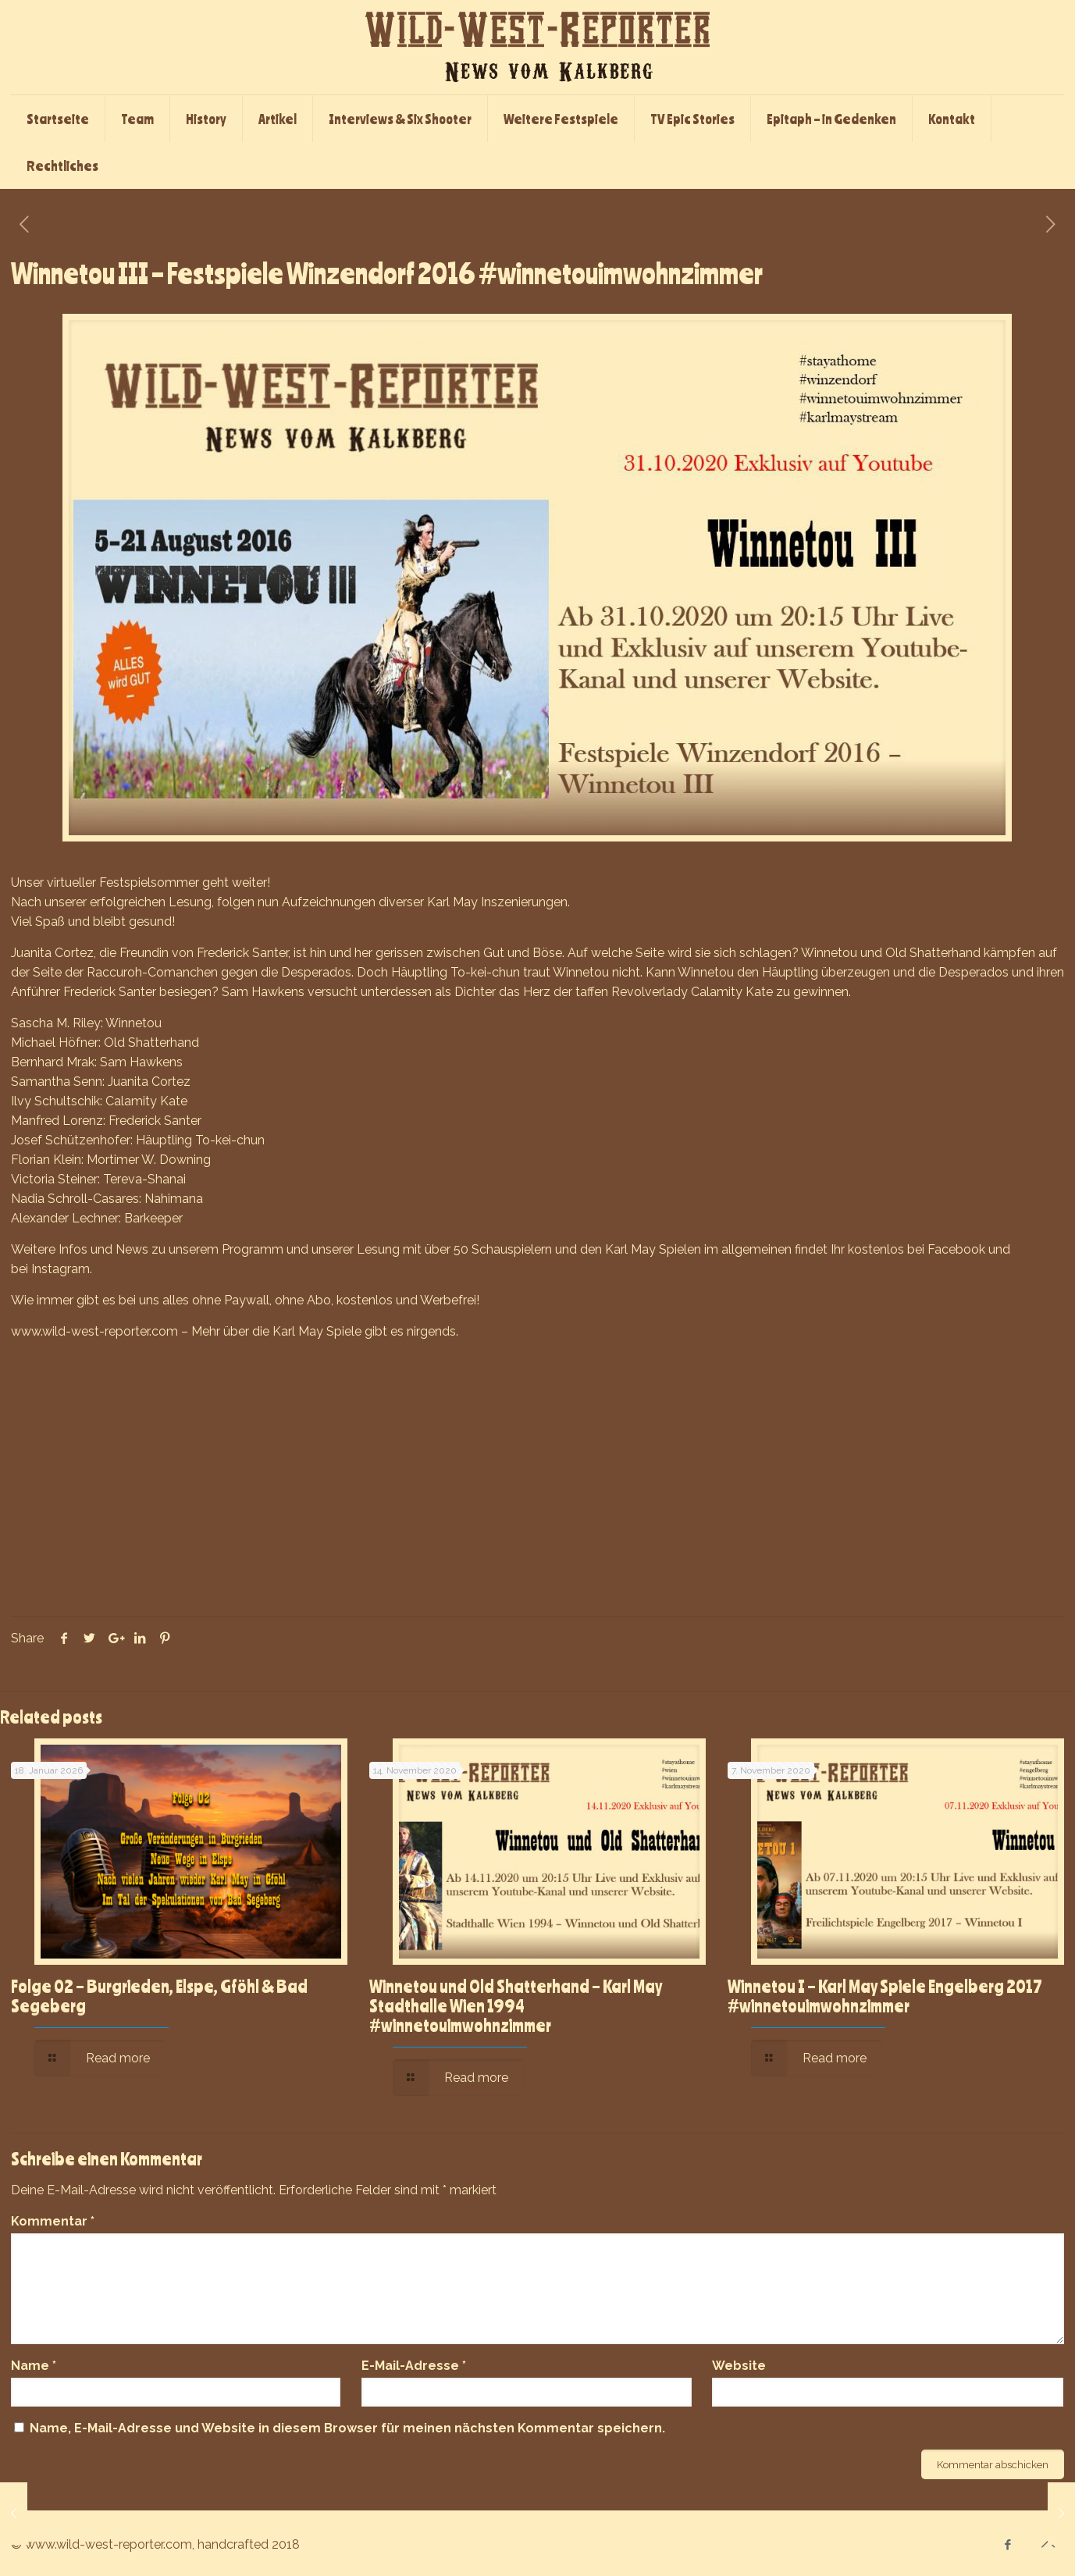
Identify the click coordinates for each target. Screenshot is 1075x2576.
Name (33, 2365)
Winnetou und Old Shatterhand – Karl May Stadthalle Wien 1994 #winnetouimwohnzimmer (515, 2005)
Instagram (60, 1268)
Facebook (956, 1249)
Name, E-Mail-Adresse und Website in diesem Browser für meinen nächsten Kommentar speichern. (347, 2428)
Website (739, 2365)
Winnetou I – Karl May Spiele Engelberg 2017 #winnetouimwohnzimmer (885, 1996)
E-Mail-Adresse (413, 2365)
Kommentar (52, 2221)
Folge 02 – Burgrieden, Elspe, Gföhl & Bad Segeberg (159, 1996)
